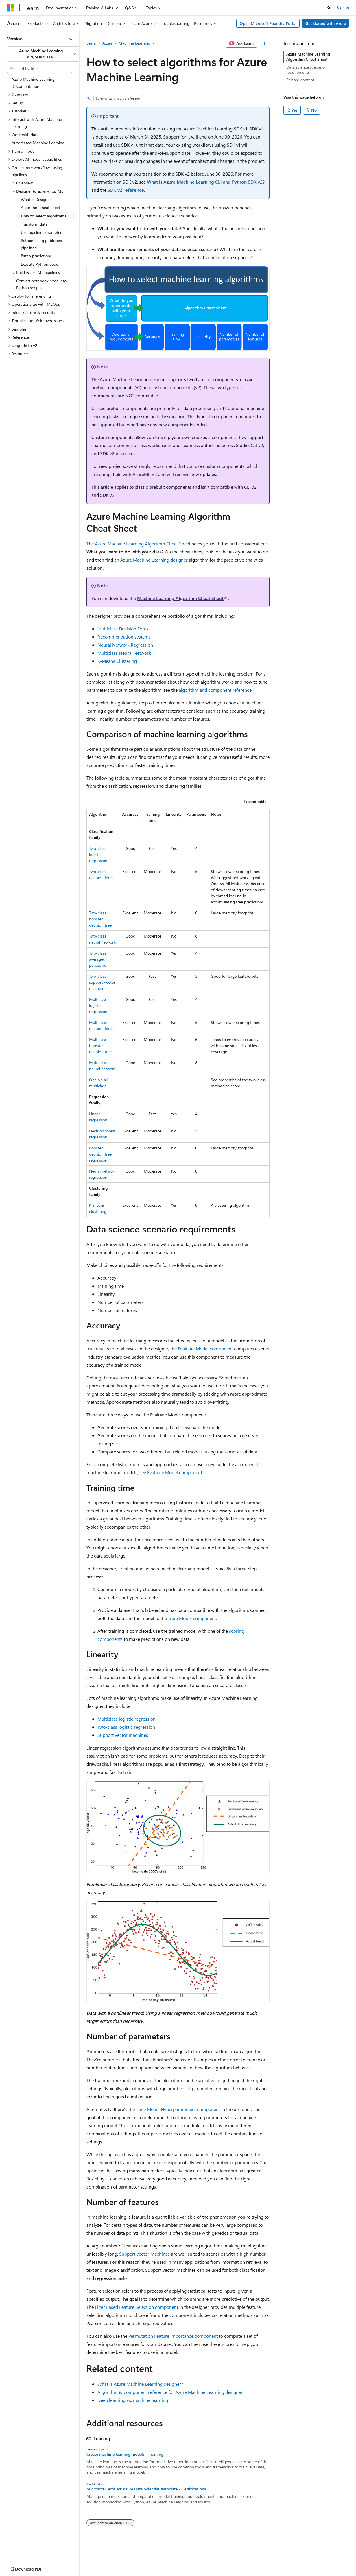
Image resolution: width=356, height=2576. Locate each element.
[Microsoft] (10, 8)
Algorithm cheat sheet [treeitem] (40, 207)
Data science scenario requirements (305, 69)
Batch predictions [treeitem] (36, 256)
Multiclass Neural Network (124, 653)
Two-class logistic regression (98, 854)
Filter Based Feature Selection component (136, 2307)
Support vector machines (122, 1735)
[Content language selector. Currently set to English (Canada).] (28, 2567)
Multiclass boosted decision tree (100, 1045)
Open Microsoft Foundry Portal (268, 23)
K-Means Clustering (117, 661)
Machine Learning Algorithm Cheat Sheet (180, 598)
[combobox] (43, 54)
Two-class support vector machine (102, 982)
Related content (300, 79)
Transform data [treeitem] (34, 224)
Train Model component (192, 1618)
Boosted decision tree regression (100, 1154)
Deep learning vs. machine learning (132, 2400)
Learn (91, 43)
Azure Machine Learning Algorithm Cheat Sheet (142, 543)
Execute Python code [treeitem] (39, 264)
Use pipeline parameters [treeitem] (42, 232)
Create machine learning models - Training (124, 2454)
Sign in (343, 7)
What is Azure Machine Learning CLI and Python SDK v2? (206, 182)
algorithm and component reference (215, 690)
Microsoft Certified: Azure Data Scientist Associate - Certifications (146, 2489)
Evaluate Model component (205, 1349)
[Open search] (329, 8)
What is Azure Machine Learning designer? (140, 2384)
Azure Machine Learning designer (154, 560)
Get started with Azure (325, 23)
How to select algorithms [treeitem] (43, 216)
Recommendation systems (124, 637)
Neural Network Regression (125, 645)
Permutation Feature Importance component (173, 2336)
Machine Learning (134, 43)
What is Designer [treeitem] (36, 199)
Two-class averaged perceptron (99, 959)
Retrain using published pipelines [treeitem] (41, 244)
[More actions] (264, 43)
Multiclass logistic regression (98, 1005)
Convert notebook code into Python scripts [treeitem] (41, 284)
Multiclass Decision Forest (123, 628)
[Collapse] (71, 39)
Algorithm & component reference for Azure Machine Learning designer (170, 2392)
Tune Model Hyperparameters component (178, 2109)
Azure (107, 43)
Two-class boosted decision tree (100, 919)
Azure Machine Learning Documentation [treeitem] (33, 82)
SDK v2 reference (126, 190)
